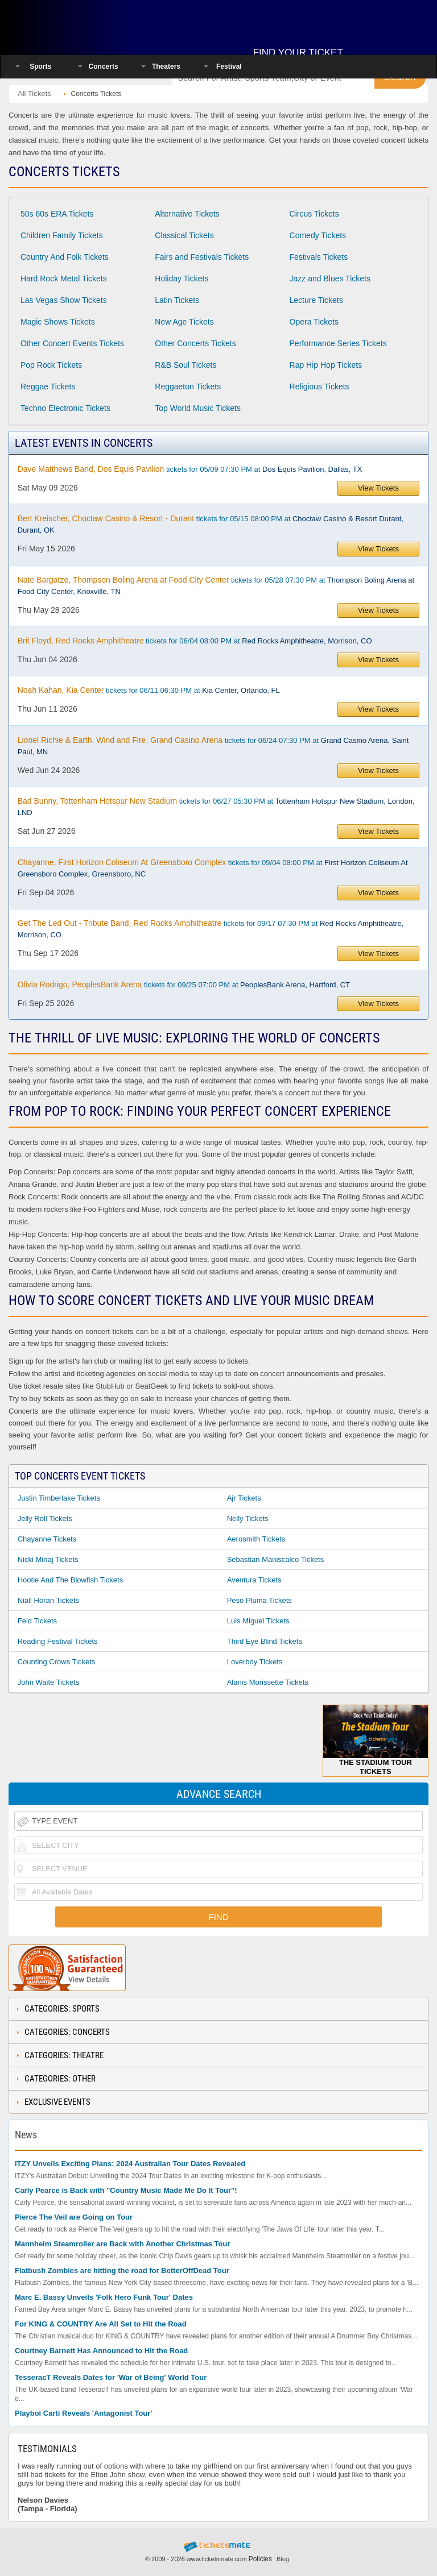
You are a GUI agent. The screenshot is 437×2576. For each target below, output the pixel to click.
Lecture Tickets (316, 300)
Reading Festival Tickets (58, 1641)
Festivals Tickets (319, 256)
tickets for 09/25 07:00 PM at (184, 984)
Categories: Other (60, 2079)
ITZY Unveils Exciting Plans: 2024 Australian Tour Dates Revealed (130, 2163)
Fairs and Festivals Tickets (202, 256)
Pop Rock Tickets (51, 364)
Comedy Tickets (318, 235)
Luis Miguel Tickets (258, 1621)
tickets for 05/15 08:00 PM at (210, 524)
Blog (283, 2559)
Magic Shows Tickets (57, 321)
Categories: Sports (62, 2009)
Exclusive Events (57, 2102)
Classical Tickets (184, 235)
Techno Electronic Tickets (65, 408)
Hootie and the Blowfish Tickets (70, 1580)
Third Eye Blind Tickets (264, 1641)
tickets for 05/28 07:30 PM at (216, 585)
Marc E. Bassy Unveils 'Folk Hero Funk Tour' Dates (104, 2297)
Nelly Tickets (248, 1518)
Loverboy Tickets (255, 1661)
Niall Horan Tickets (48, 1600)
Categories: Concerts (67, 2032)
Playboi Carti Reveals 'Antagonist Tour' (83, 2413)
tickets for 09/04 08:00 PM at (213, 868)
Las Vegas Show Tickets (63, 300)
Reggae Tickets (48, 386)
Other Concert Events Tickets (72, 343)
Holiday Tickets (181, 278)
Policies (260, 2559)
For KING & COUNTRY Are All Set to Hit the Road (101, 2324)
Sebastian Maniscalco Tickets (275, 1559)
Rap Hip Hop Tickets (326, 364)
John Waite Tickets (49, 1682)
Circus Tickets (314, 213)
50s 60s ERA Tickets (56, 213)
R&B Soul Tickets (185, 364)
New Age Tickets (184, 321)
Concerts (103, 66)
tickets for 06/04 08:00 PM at (195, 640)
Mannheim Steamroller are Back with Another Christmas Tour (122, 2244)
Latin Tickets (177, 300)
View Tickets (378, 488)
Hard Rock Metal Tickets (63, 278)
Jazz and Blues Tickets (330, 278)
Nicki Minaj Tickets (48, 1559)
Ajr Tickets (244, 1498)
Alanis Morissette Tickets (267, 1682)
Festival (229, 66)
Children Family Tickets (61, 235)
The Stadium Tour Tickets (375, 1740)
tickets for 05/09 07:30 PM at (190, 468)
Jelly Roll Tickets (45, 1518)
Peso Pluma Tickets (259, 1600)
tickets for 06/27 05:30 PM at (216, 806)
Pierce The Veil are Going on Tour (74, 2217)
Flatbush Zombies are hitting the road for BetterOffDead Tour (122, 2270)
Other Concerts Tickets (195, 343)
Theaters (166, 66)
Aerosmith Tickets (256, 1539)
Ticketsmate (82, 24)
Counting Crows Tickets (57, 1661)
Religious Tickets (319, 386)
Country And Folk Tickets (64, 256)
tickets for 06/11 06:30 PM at (149, 690)
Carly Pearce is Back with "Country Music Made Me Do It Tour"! (126, 2190)
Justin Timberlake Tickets (59, 1498)
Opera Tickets (314, 321)
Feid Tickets (37, 1621)
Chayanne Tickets (47, 1539)
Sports (40, 66)
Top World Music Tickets (198, 408)
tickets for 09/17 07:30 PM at (211, 929)
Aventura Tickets (254, 1580)
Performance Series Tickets (338, 343)
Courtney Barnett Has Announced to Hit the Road (101, 2350)
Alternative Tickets (187, 213)
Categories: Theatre (64, 2055)
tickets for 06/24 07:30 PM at (213, 746)
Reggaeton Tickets (188, 386)
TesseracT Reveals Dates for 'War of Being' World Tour (111, 2377)
